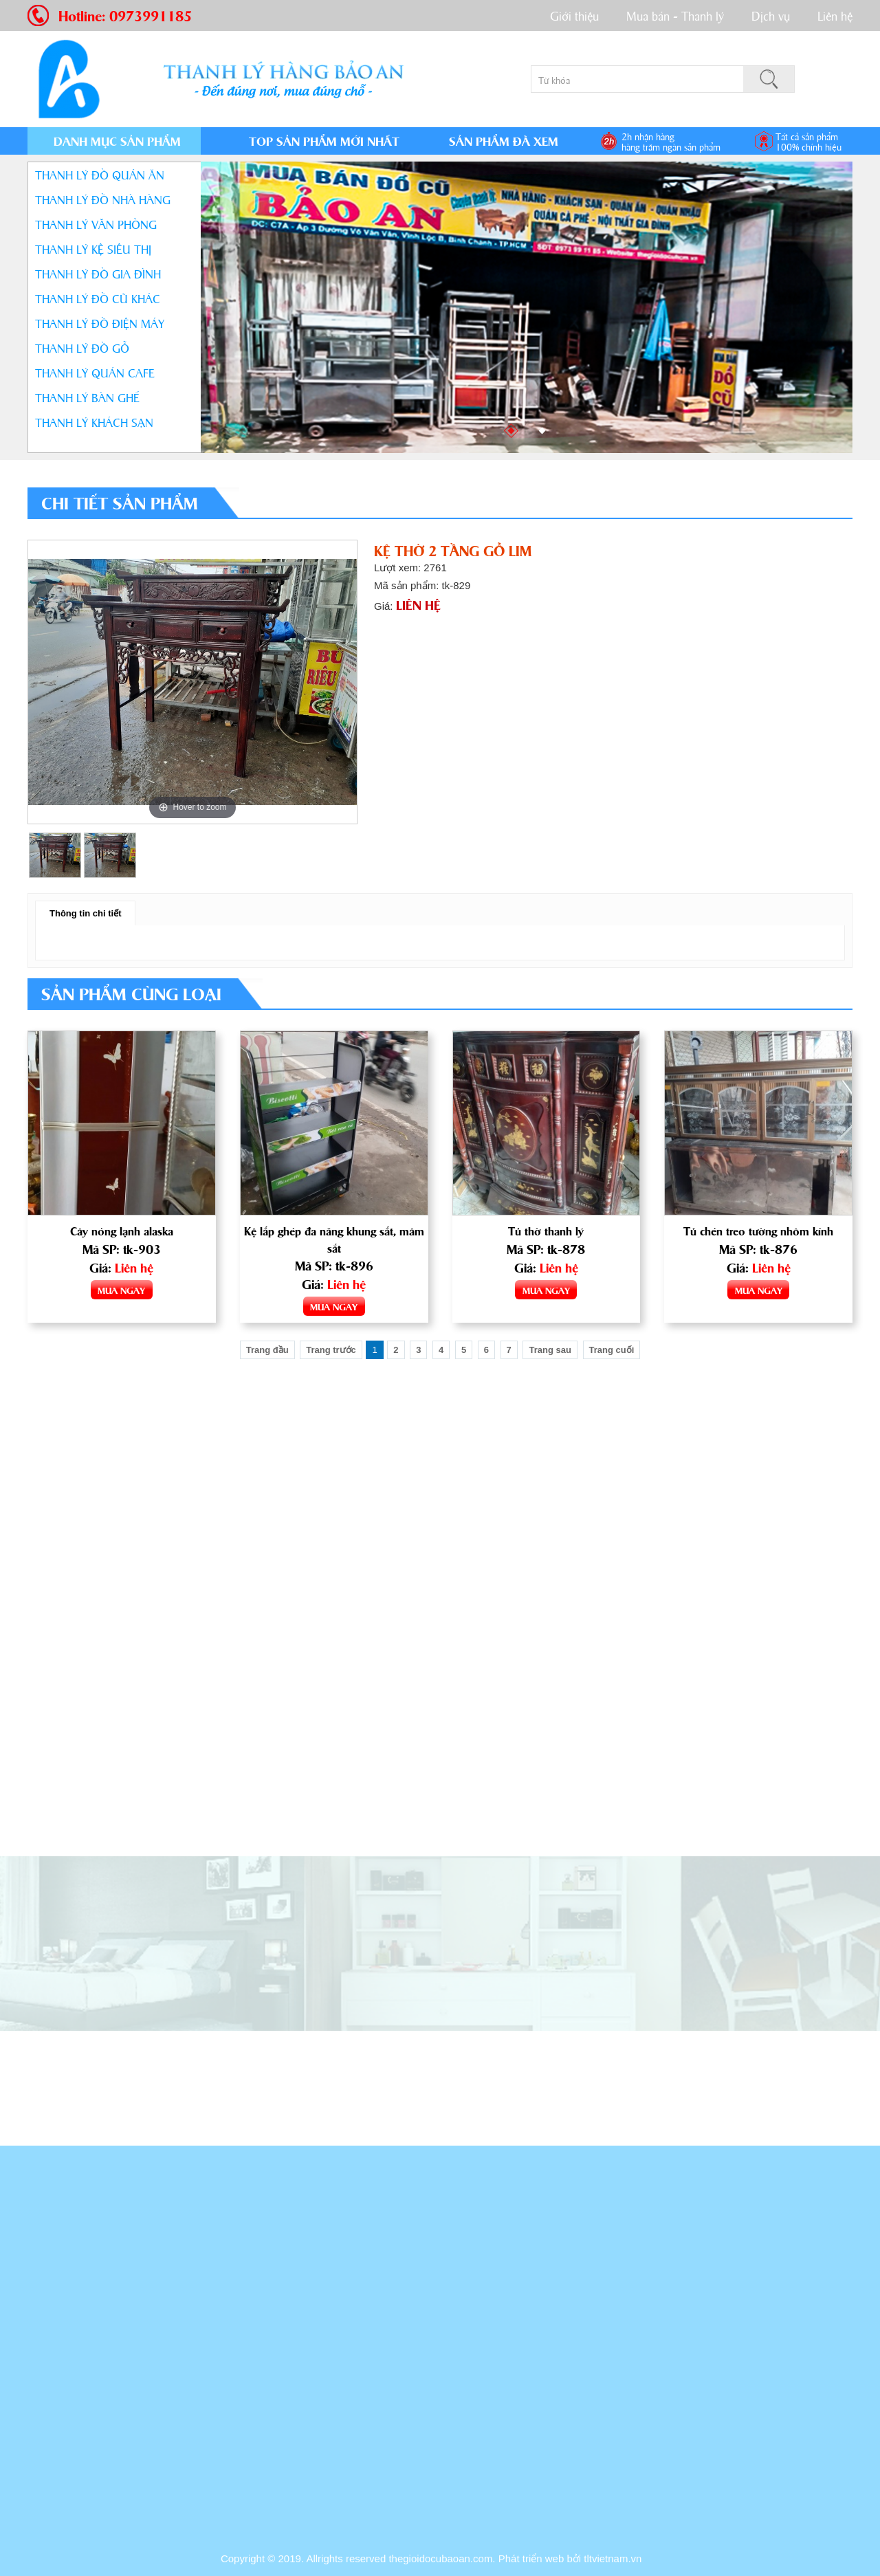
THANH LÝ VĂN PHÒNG (96, 224)
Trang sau (550, 1353)
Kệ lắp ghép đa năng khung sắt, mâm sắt (334, 1240)
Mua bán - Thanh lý (675, 15)
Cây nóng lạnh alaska (121, 1231)
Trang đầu (267, 1353)
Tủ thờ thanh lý (546, 1231)
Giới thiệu (574, 15)
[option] (192, 682)
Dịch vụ (770, 15)
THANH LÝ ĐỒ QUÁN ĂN (99, 174)
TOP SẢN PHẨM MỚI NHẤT (324, 140)
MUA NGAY (121, 1291)
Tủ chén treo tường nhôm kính (758, 1231)
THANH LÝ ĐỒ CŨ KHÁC (97, 298)
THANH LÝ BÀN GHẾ (87, 397)
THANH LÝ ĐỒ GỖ (82, 347)
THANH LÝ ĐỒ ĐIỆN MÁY (99, 323)
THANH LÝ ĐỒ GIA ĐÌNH (98, 273)
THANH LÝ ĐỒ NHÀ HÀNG (102, 199)
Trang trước (331, 1353)
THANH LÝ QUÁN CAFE (95, 372)
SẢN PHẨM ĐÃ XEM (503, 140)
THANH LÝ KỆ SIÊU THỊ (93, 248)
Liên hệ (834, 15)
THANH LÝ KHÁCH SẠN (94, 422)
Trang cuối (612, 1353)
